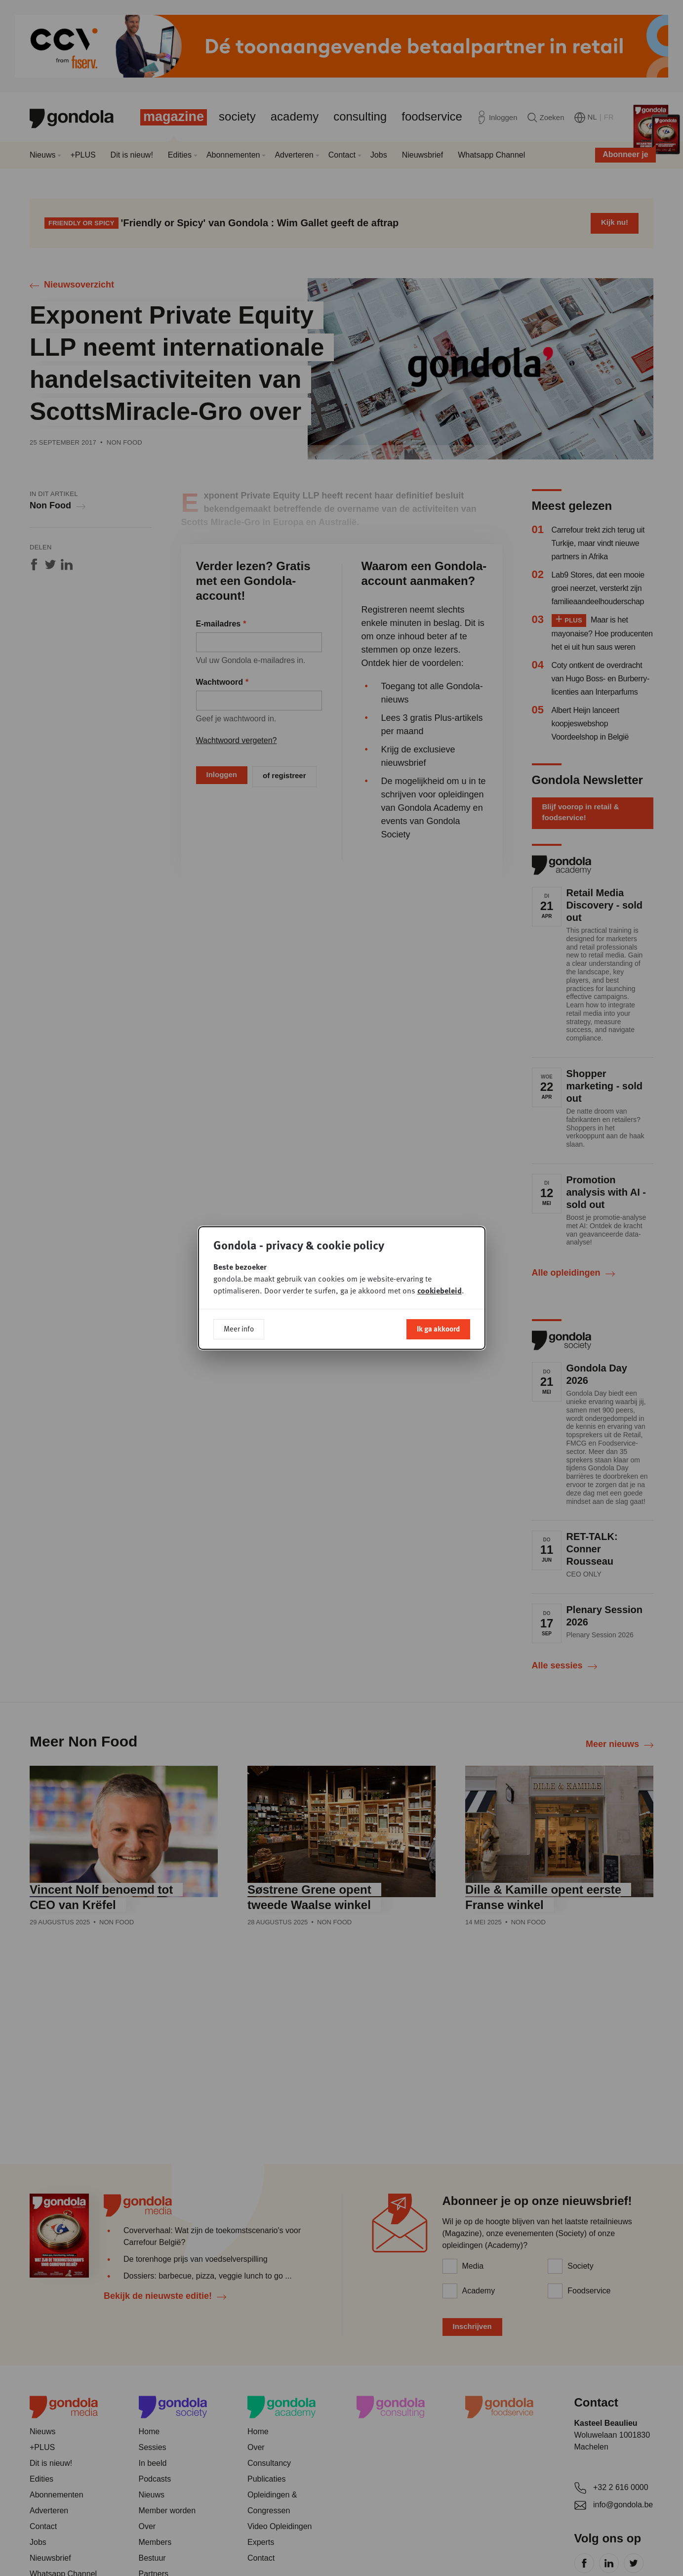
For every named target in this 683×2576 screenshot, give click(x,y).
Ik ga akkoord (438, 1328)
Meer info (239, 1328)
